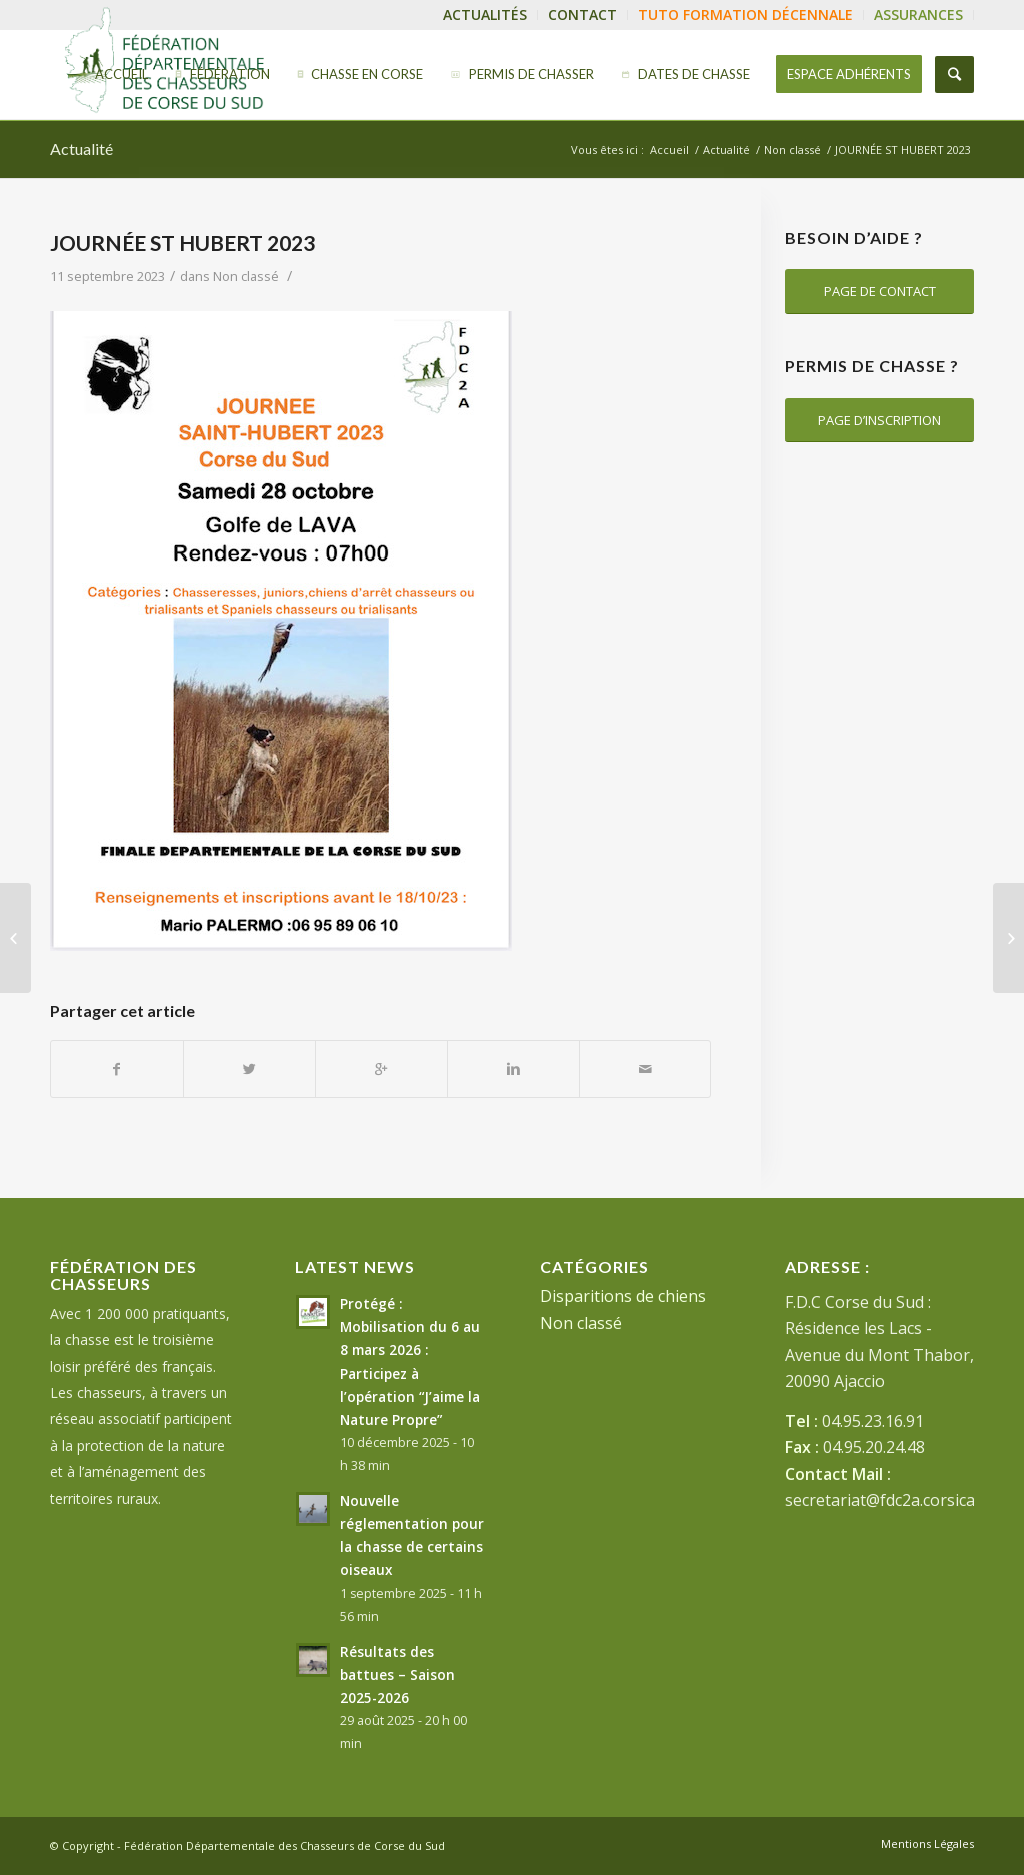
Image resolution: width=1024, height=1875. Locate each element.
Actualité (81, 148)
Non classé (792, 149)
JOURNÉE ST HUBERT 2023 (182, 242)
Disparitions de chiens (623, 1296)
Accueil (669, 149)
